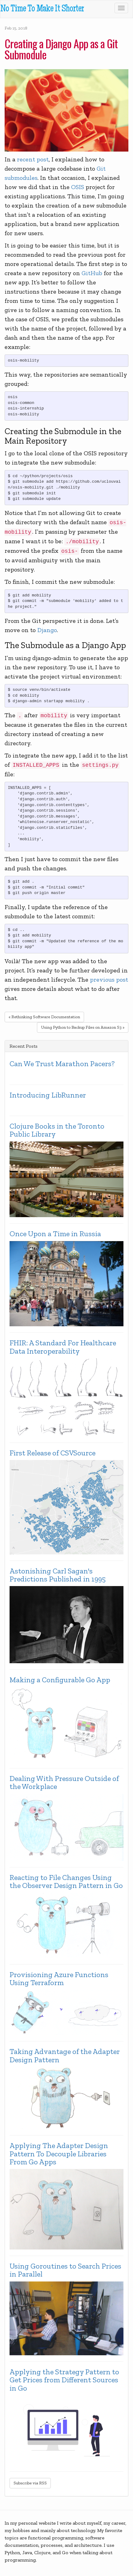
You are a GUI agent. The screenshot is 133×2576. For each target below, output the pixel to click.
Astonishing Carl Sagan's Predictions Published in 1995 (58, 1575)
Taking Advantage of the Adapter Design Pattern (65, 2056)
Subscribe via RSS (30, 2483)
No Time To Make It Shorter (42, 9)
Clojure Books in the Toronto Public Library (57, 1130)
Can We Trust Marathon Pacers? (62, 1064)
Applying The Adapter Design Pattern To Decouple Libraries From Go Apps (59, 2154)
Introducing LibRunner (48, 1095)
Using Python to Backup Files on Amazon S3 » (82, 1027)
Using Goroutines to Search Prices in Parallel (65, 2270)
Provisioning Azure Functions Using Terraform (59, 1979)
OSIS (77, 187)
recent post (33, 159)
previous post (109, 979)
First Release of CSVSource (52, 1453)
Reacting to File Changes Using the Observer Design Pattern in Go (66, 1882)
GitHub (92, 273)
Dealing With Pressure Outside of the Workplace (64, 1783)
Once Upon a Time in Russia (55, 1234)
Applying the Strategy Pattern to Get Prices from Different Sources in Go (64, 2380)
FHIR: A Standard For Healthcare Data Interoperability (63, 1347)
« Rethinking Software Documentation (44, 1016)
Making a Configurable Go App (60, 1680)
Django (47, 630)
